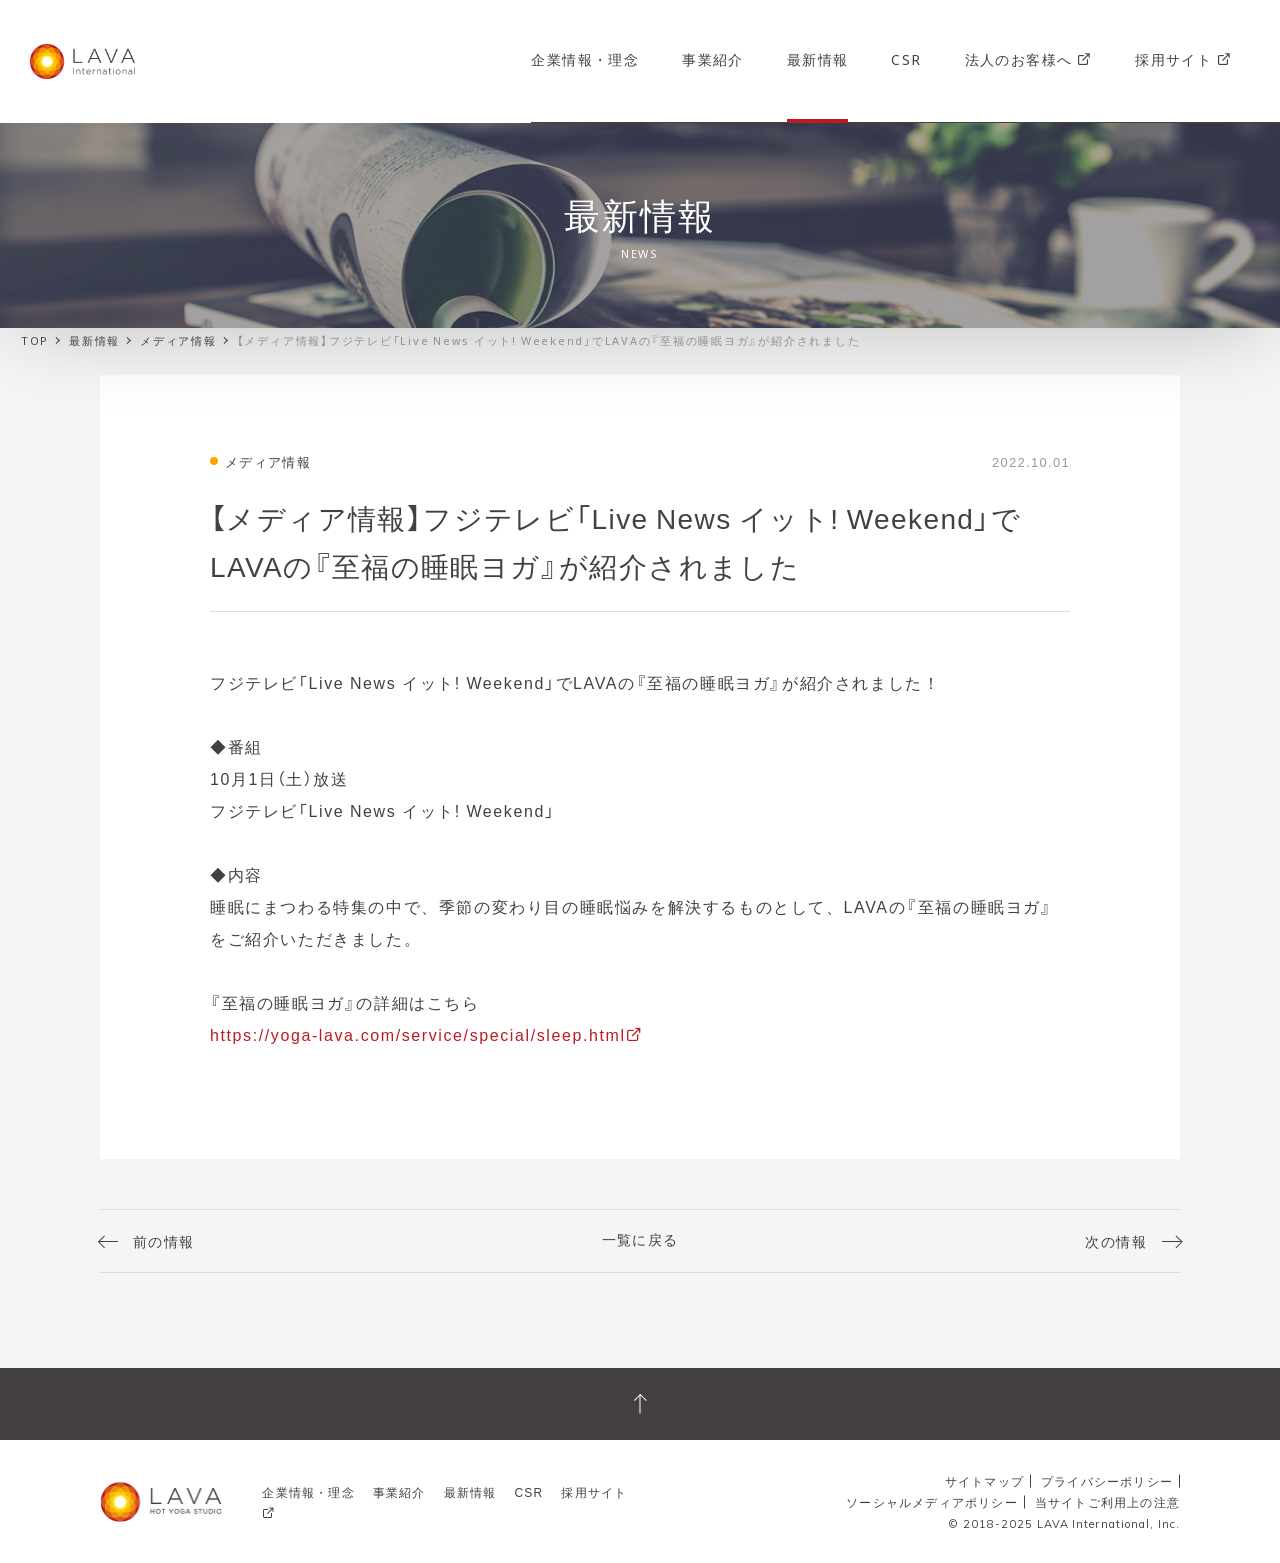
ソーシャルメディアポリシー (932, 1502)
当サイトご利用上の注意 (1107, 1502)
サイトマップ (984, 1481)
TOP (34, 340)
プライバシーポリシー (1107, 1481)
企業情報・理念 (585, 59)
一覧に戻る (640, 1239)
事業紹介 (713, 59)
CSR (906, 59)
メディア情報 (178, 340)
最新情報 (818, 59)
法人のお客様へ (1029, 59)
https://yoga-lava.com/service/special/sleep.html (418, 1034)
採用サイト (1183, 59)
